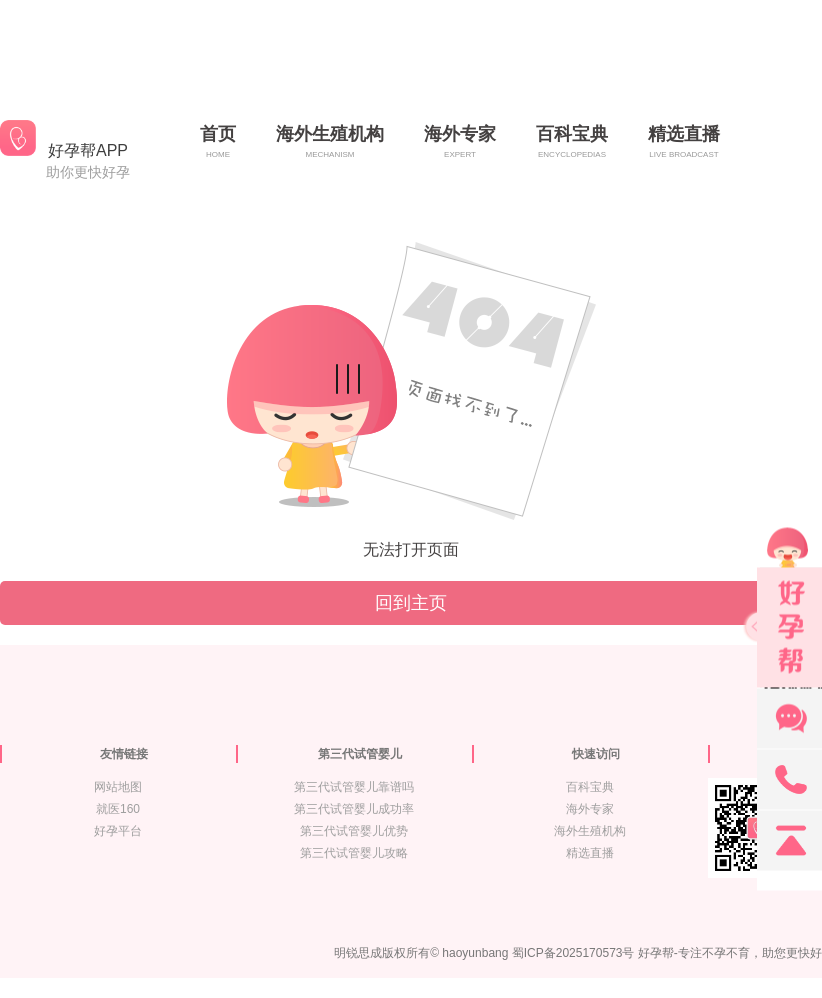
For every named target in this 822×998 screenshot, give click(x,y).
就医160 (118, 809)
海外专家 (590, 809)
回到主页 (411, 603)
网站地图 (118, 787)
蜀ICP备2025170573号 (573, 953)
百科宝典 (590, 787)
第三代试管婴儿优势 (354, 831)
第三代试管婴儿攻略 (354, 853)
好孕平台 (118, 831)
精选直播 (590, 853)
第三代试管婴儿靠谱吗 (354, 787)
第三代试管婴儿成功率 (354, 809)
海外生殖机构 (590, 831)
